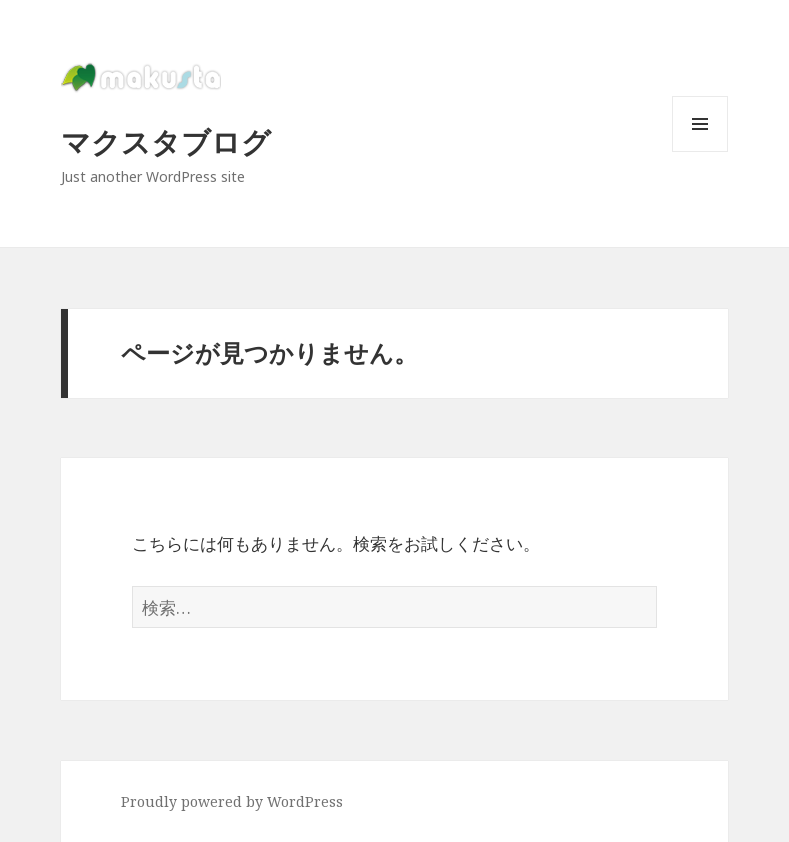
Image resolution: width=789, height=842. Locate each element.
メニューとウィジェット (700, 151)
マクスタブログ (166, 141)
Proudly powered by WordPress (232, 801)
